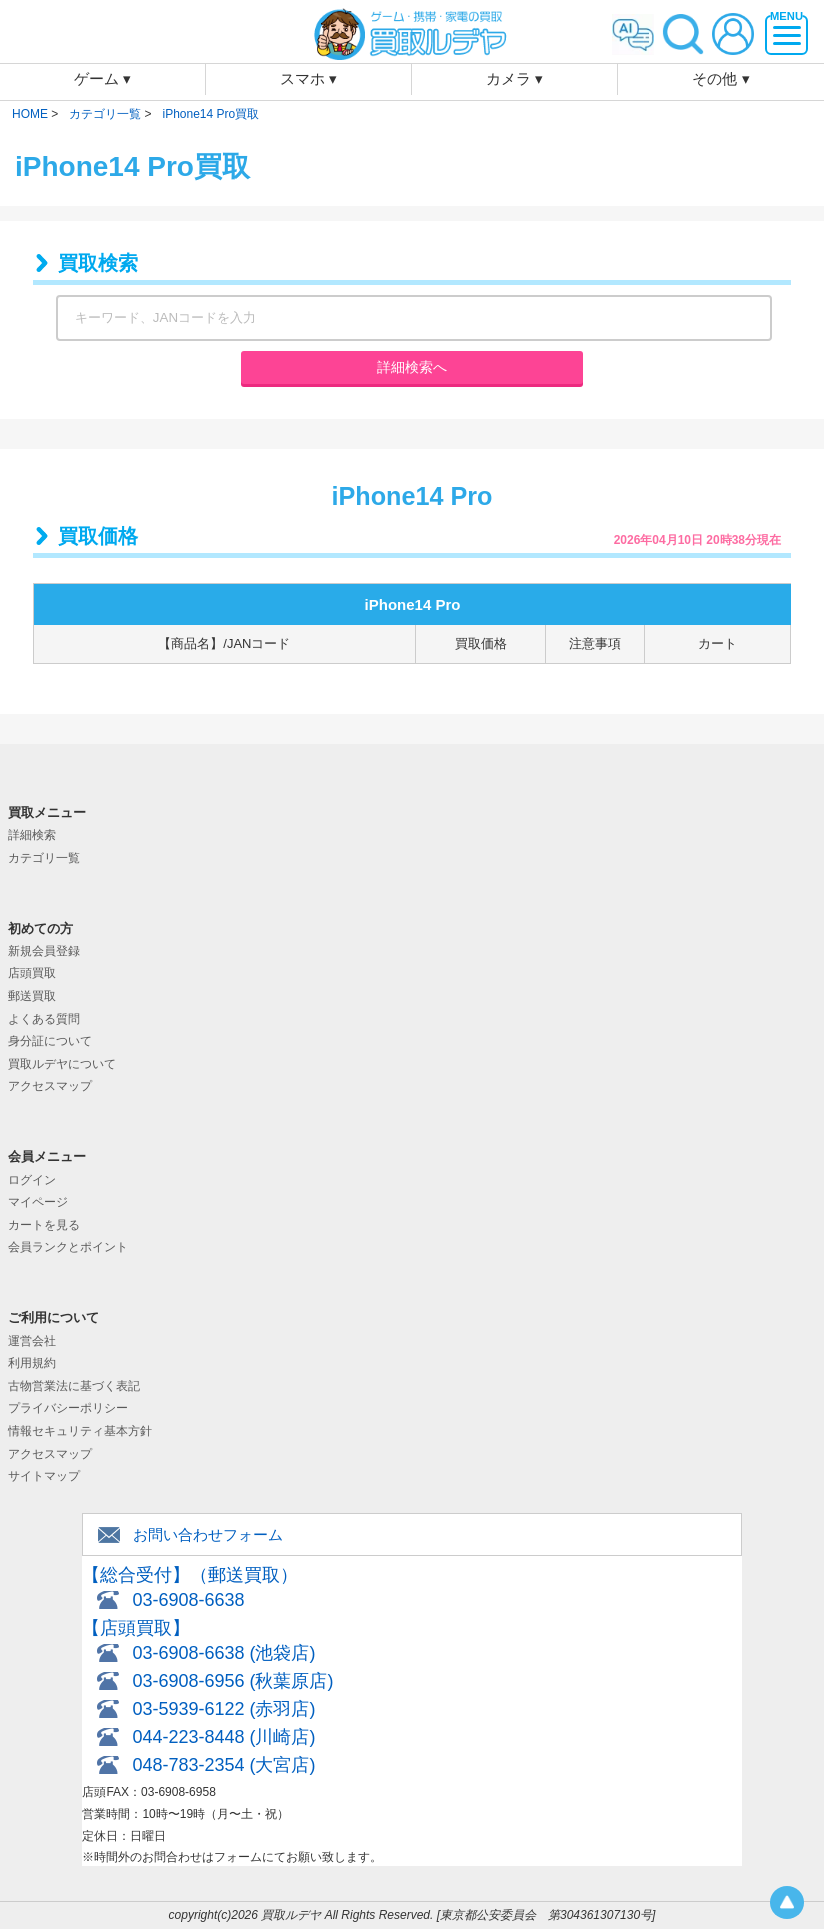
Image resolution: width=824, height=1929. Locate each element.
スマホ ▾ (308, 78)
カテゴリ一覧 (44, 858)
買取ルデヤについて (62, 1064)
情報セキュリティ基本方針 (80, 1431)
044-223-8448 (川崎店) (223, 1737)
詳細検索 (32, 835)
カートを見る (44, 1225)
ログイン (32, 1180)
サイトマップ (44, 1476)
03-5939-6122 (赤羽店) (223, 1709)
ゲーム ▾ (102, 78)
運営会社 (32, 1341)
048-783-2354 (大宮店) (223, 1765)
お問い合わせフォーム (208, 1534)
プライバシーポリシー (68, 1408)
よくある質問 (44, 1019)
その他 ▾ (720, 78)
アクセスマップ (50, 1086)
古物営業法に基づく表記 (74, 1386)
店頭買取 (32, 973)
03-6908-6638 (188, 1600)
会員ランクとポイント (68, 1247)
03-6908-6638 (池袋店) (223, 1653)
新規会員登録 (44, 951)
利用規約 (32, 1363)
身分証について (50, 1041)
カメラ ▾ (514, 78)
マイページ (38, 1202)
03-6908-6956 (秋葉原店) (232, 1681)
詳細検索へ (412, 367)
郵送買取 (32, 996)
